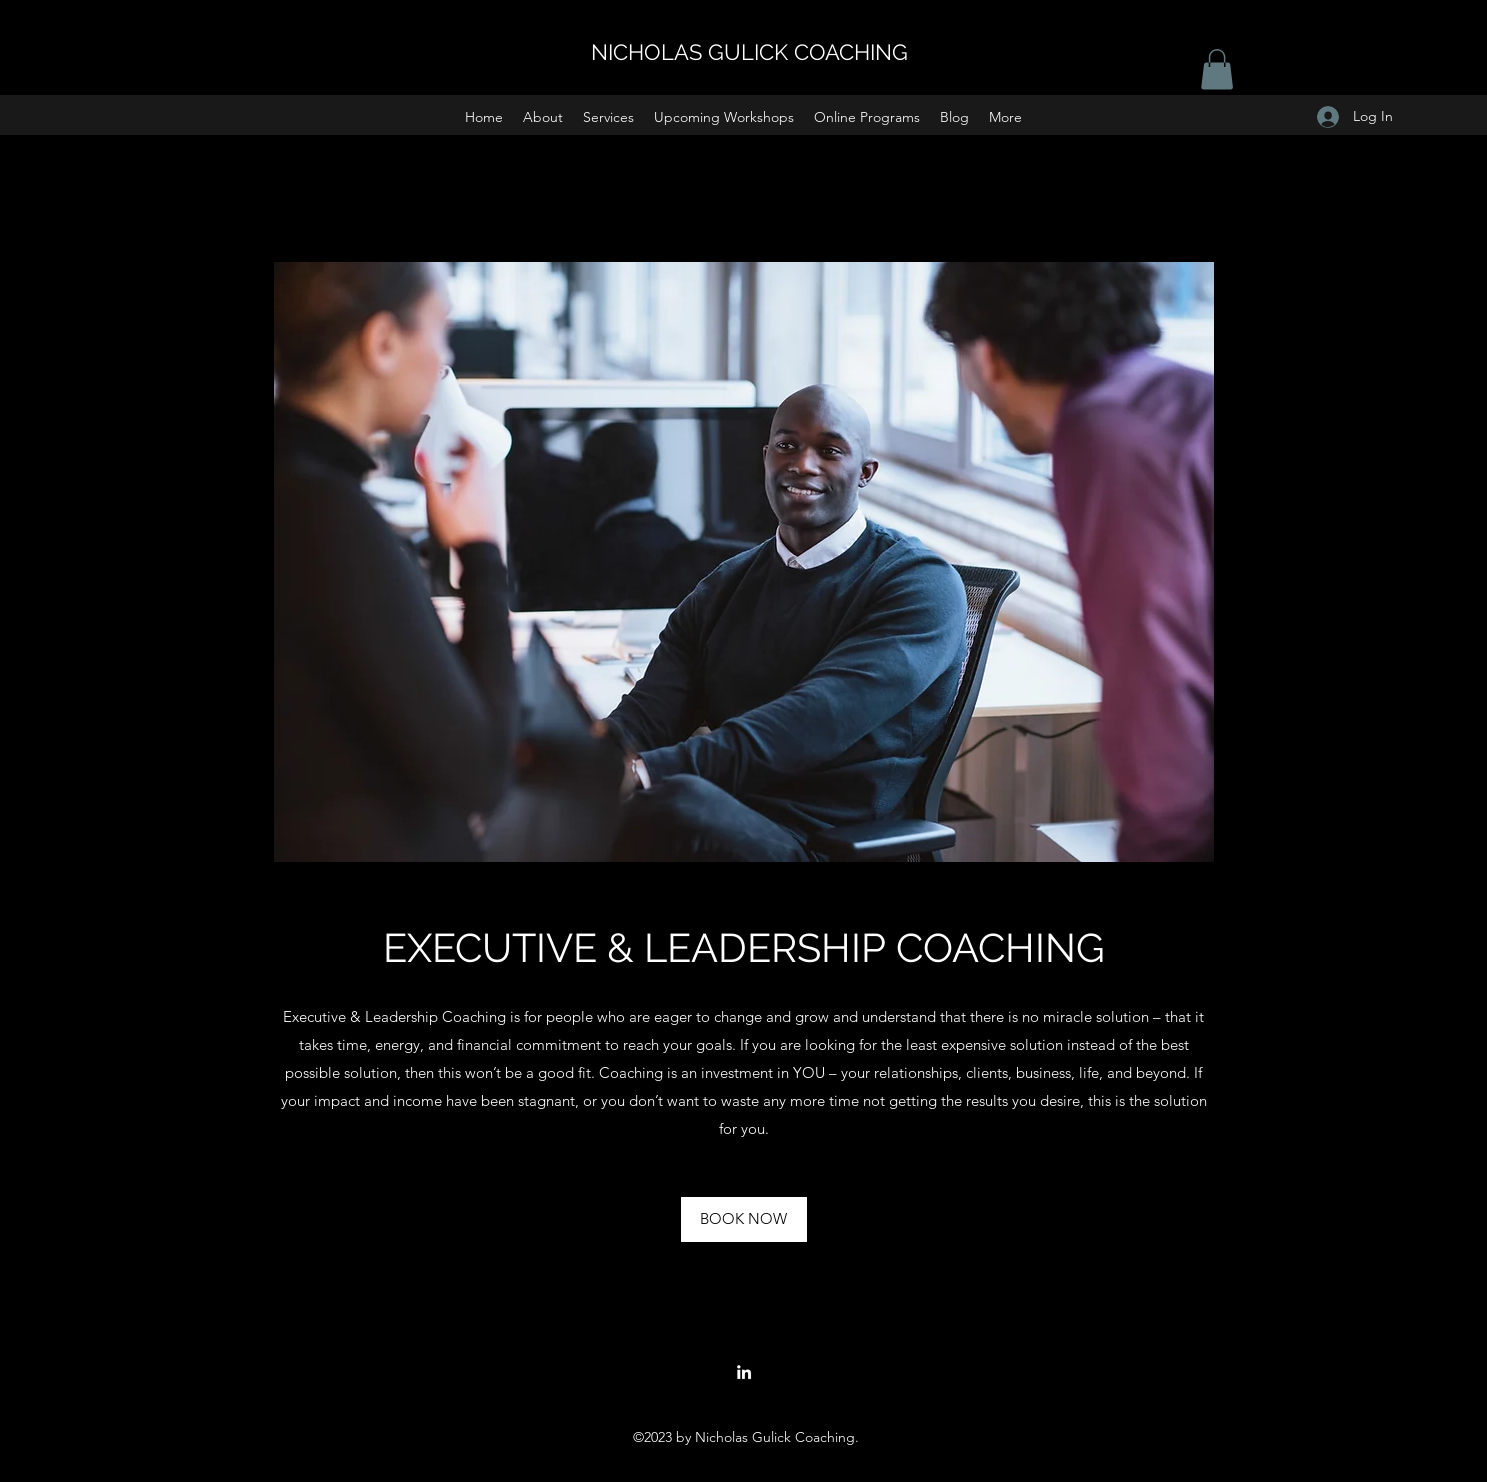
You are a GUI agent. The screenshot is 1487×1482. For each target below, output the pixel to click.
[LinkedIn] (744, 1372)
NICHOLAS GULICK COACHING (749, 52)
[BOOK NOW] (744, 1219)
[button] (608, 117)
